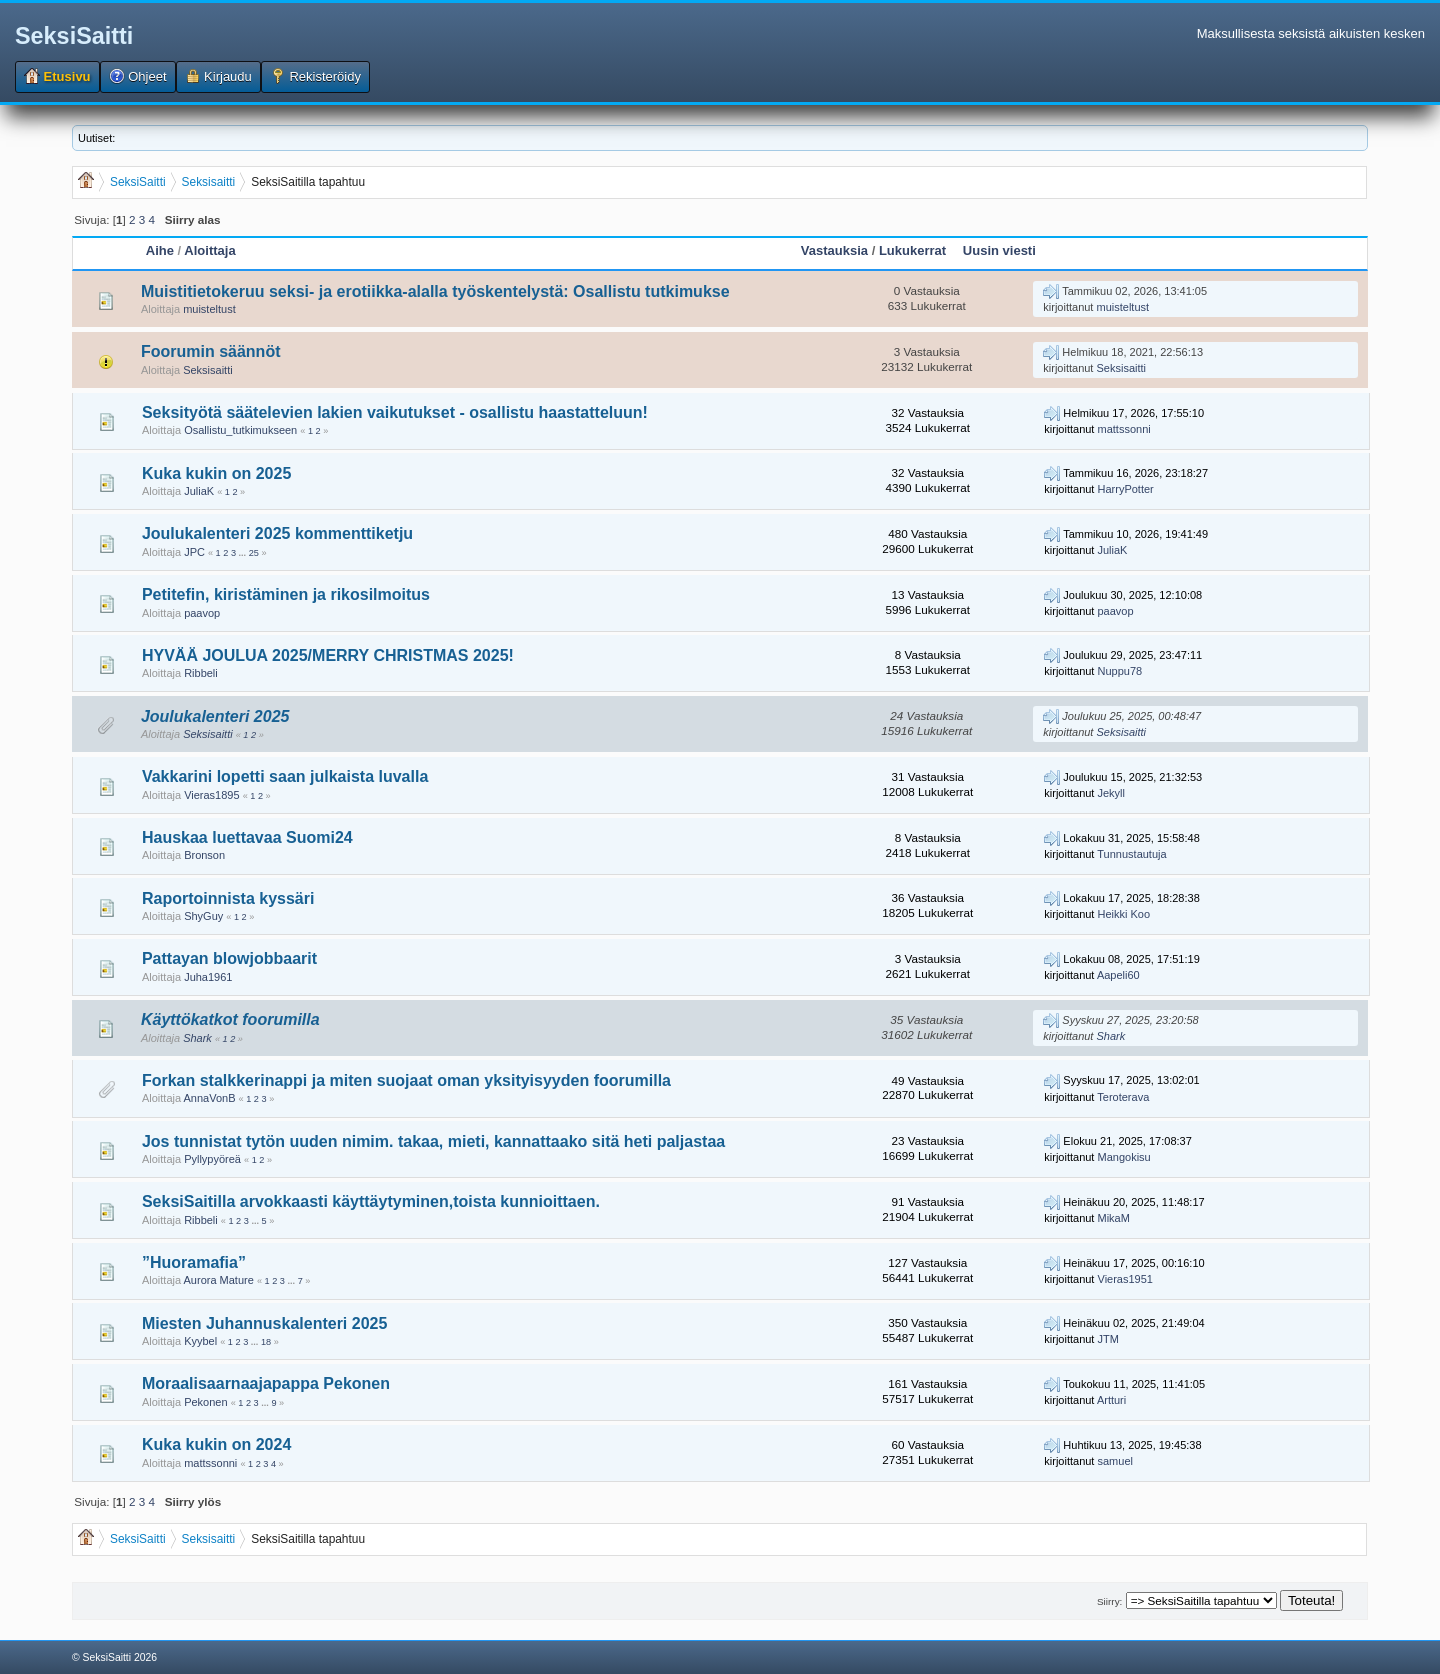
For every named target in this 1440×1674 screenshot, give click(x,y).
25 (254, 553)
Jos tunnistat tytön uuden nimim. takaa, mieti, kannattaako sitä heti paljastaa (433, 1141)
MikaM (1114, 1218)
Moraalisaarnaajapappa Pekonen (266, 1383)
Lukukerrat (912, 250)
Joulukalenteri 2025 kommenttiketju (277, 533)
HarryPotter (1126, 489)
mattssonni (1124, 429)
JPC (194, 552)
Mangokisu (1124, 1157)
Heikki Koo (1124, 914)
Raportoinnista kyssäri (228, 898)
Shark (197, 1038)
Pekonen (205, 1402)
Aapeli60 (1118, 975)
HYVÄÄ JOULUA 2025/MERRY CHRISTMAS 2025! (328, 655)
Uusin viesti (999, 250)
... (244, 553)
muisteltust (209, 309)
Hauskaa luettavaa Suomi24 (247, 837)
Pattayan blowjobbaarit (229, 958)
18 (266, 1342)
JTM (1108, 1339)
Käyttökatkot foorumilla (230, 1019)
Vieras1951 (1125, 1279)
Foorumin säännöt (211, 351)
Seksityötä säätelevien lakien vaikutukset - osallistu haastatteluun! (395, 412)
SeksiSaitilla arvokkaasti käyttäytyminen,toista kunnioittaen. (371, 1201)
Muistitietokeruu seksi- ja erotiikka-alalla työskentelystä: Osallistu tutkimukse (435, 291)
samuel (1115, 1461)
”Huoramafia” (194, 1262)
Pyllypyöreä (212, 1159)
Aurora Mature (219, 1280)
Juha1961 (208, 977)
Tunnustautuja (1131, 854)
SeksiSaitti (74, 36)
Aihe (160, 250)
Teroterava (1123, 1097)
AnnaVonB (210, 1098)
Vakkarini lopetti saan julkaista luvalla (285, 776)
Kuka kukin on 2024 (216, 1444)
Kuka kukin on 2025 (216, 473)
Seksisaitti (208, 370)
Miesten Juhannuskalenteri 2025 (264, 1323)
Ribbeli (201, 673)
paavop (202, 613)
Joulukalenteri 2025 (215, 716)
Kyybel (200, 1341)
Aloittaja (209, 250)
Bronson (204, 855)
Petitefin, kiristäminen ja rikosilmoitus (286, 594)
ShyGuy (203, 916)
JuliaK (199, 491)
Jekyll (1112, 793)
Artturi (1111, 1400)
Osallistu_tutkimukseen (240, 430)
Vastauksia (834, 250)
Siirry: (1109, 1601)
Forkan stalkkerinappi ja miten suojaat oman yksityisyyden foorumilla (406, 1080)
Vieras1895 (211, 795)
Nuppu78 (1120, 671)
